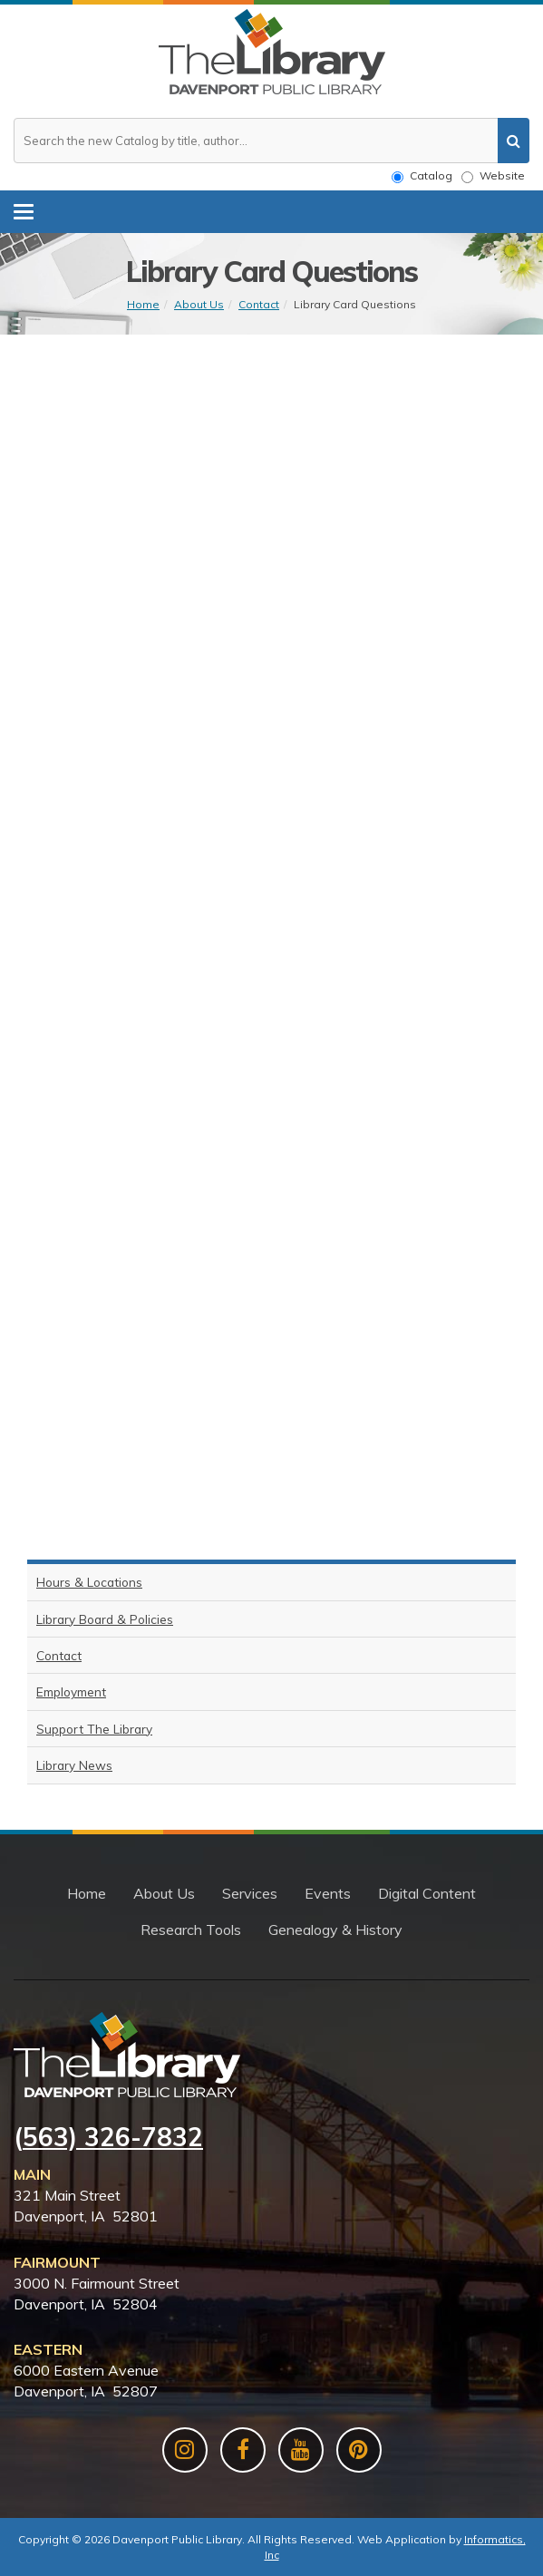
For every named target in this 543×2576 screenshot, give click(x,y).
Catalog (422, 176)
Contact (258, 304)
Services (249, 1893)
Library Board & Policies (104, 1619)
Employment (71, 1691)
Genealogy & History (335, 1929)
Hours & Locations (89, 1581)
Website (493, 176)
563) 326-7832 (113, 2137)
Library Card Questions (355, 304)
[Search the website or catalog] (271, 140)
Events (328, 1893)
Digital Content (427, 1893)
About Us (199, 304)
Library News (74, 1765)
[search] (513, 140)
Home (143, 304)
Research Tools (191, 1929)
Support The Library (94, 1728)
